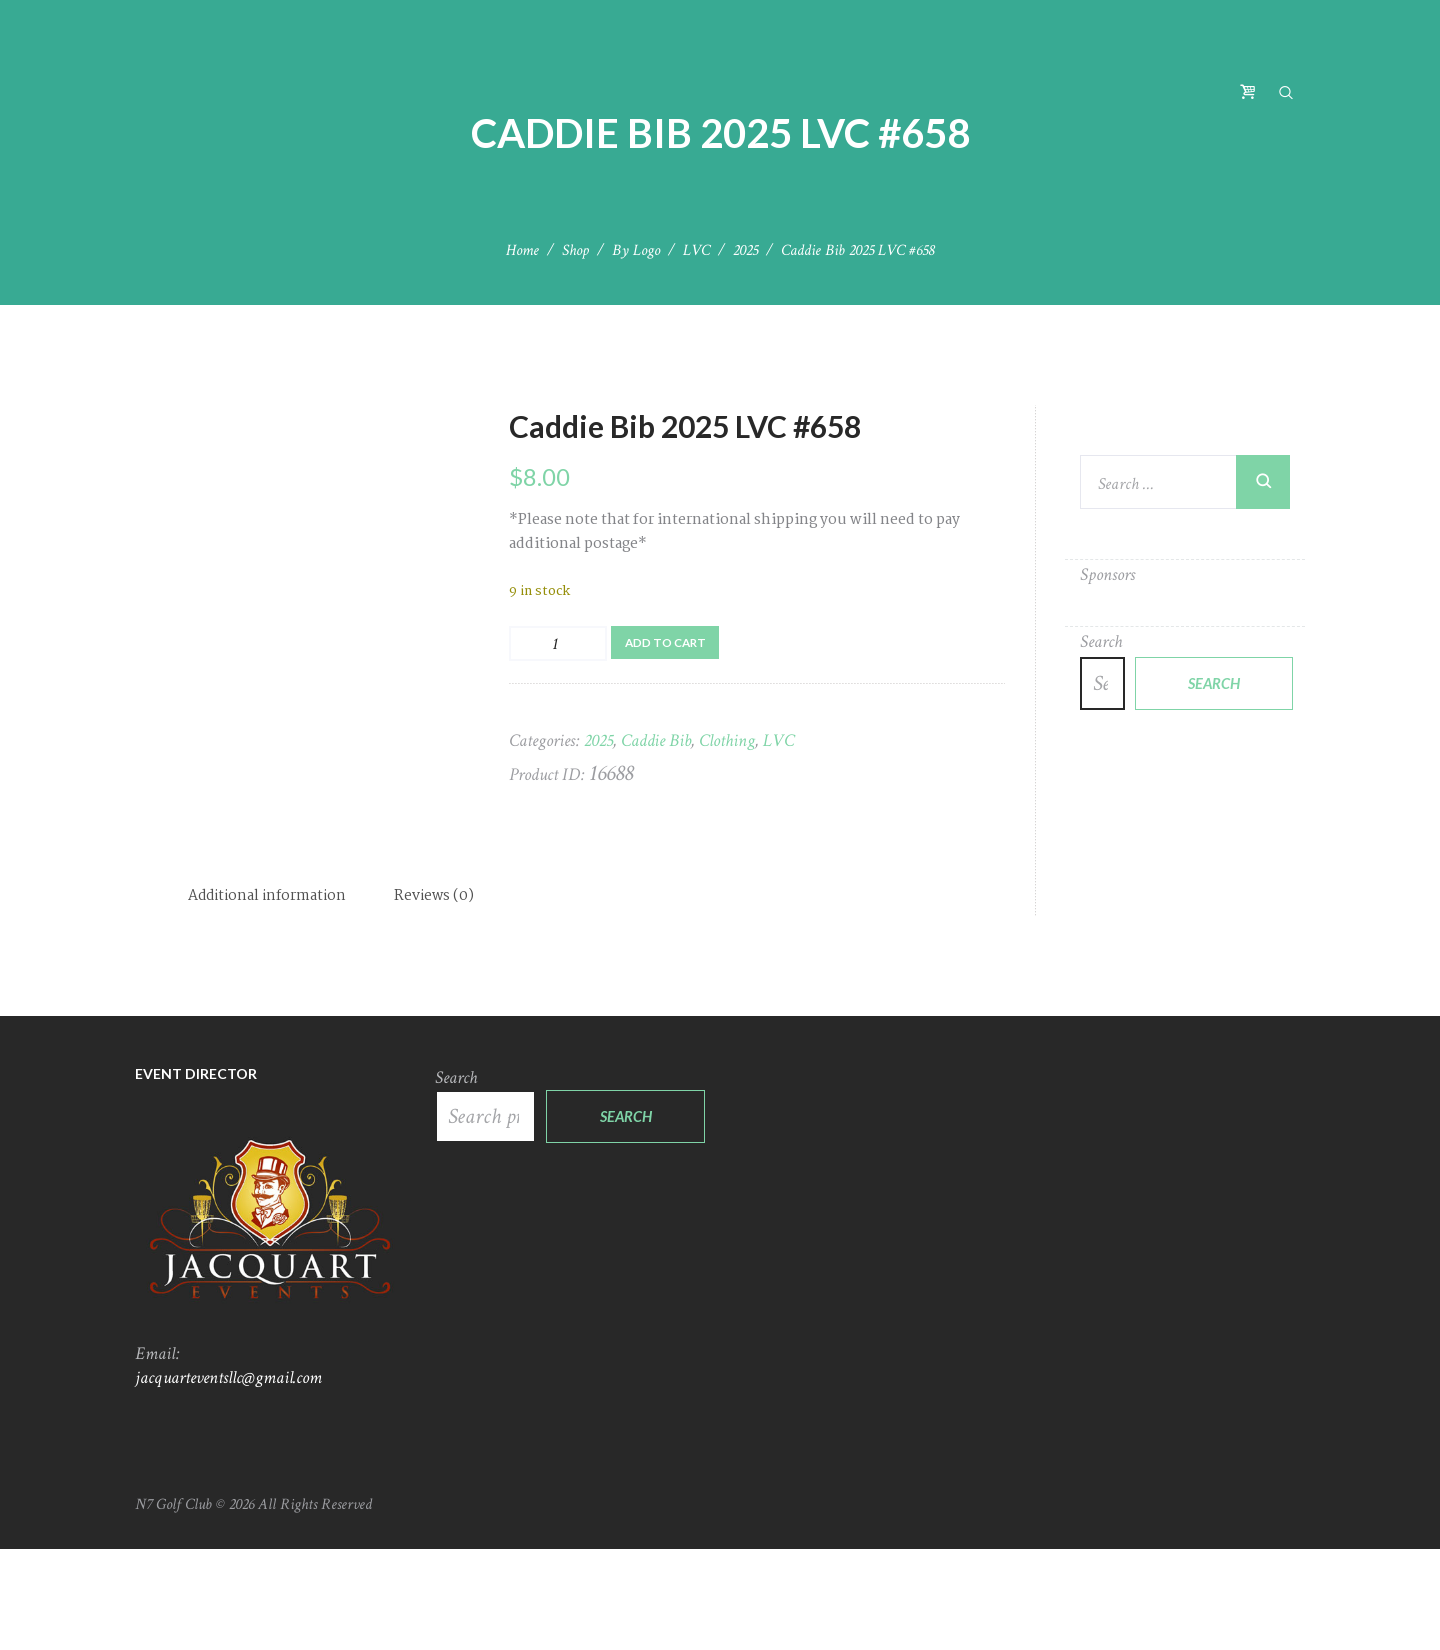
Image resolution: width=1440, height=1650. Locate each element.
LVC (696, 250)
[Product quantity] (558, 643)
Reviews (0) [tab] (439, 997)
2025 (745, 250)
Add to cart (669, 642)
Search (1101, 641)
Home (522, 250)
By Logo (636, 250)
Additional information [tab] (269, 997)
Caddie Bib (656, 742)
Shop (575, 250)
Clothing (727, 742)
